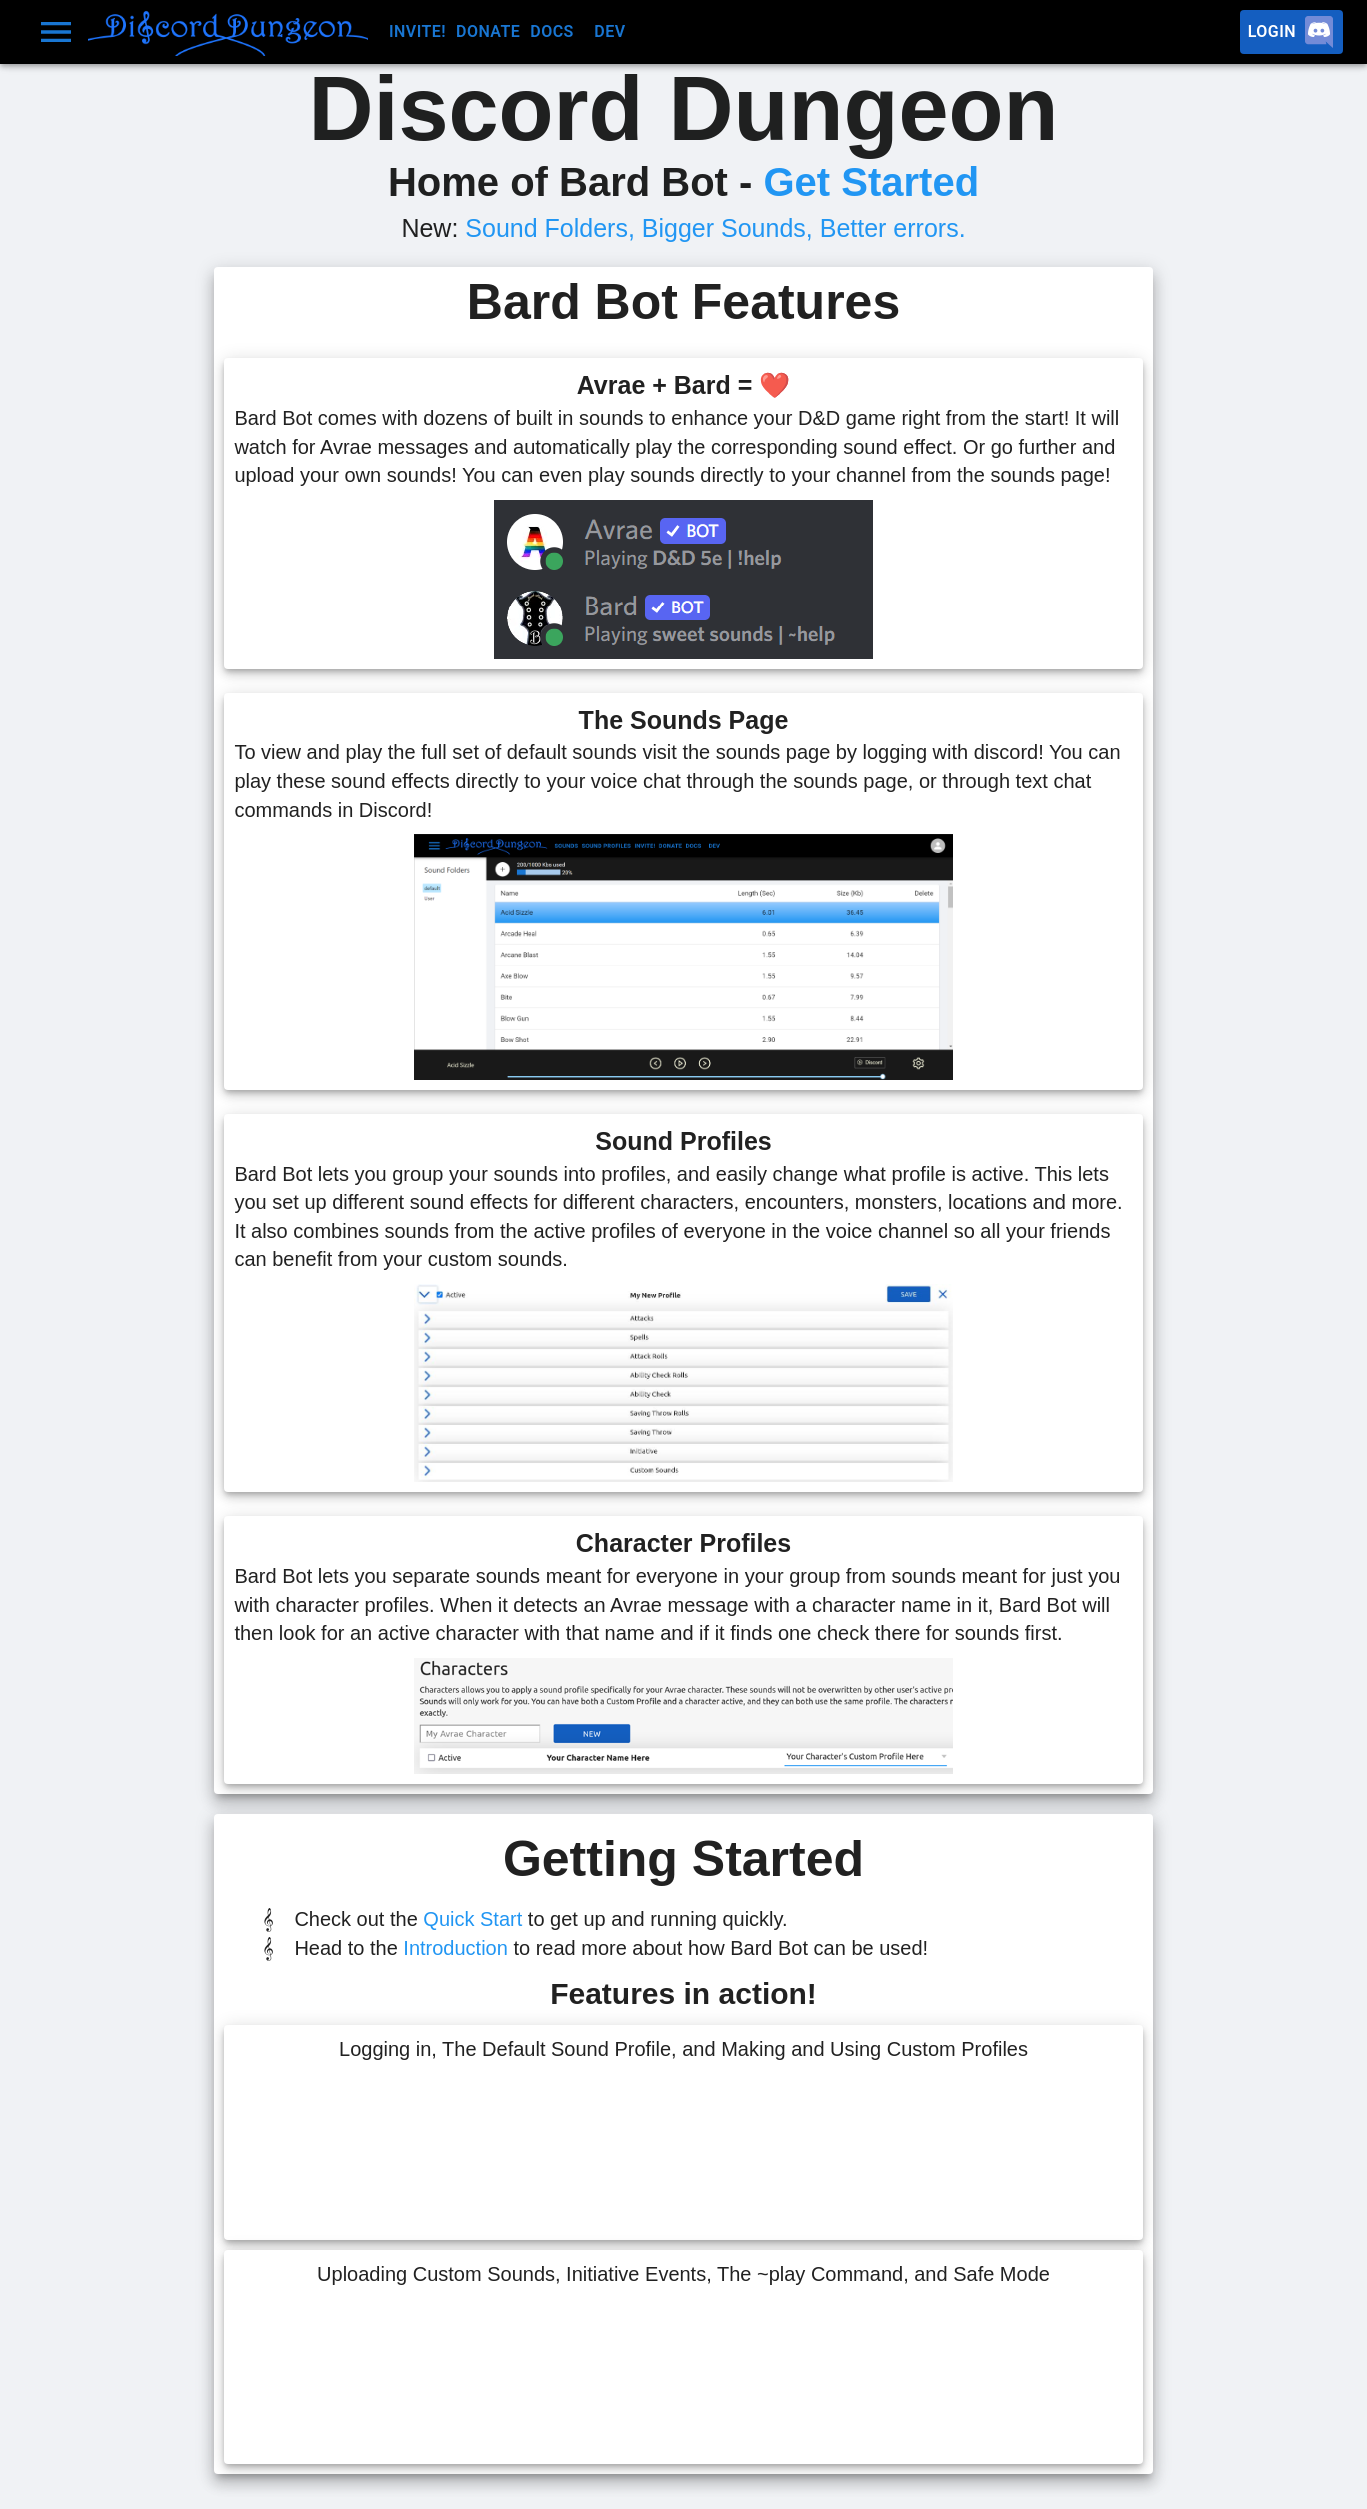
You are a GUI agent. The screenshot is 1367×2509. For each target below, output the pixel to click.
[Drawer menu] (56, 32)
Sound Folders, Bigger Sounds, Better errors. (715, 228)
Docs (557, 32)
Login (1291, 32)
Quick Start (472, 1919)
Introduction (455, 1948)
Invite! (417, 32)
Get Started (871, 182)
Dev (621, 32)
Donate (488, 32)
